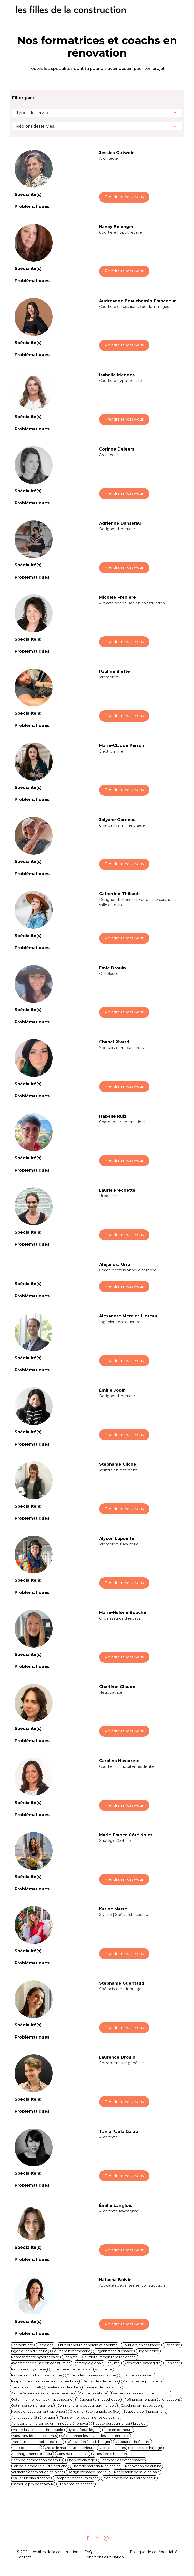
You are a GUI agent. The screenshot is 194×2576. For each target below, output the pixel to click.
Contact (24, 2557)
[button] (179, 9)
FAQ (88, 2552)
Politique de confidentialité (153, 2552)
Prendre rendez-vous (124, 197)
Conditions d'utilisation (104, 2557)
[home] (71, 9)
